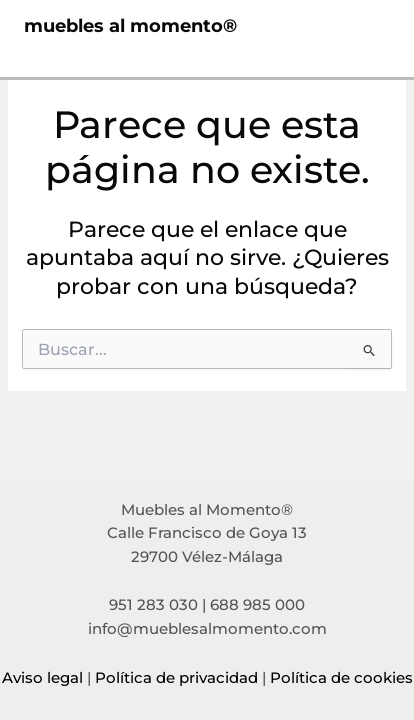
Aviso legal (42, 678)
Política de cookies (341, 678)
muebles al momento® (130, 25)
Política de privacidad (176, 678)
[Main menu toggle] (368, 26)
